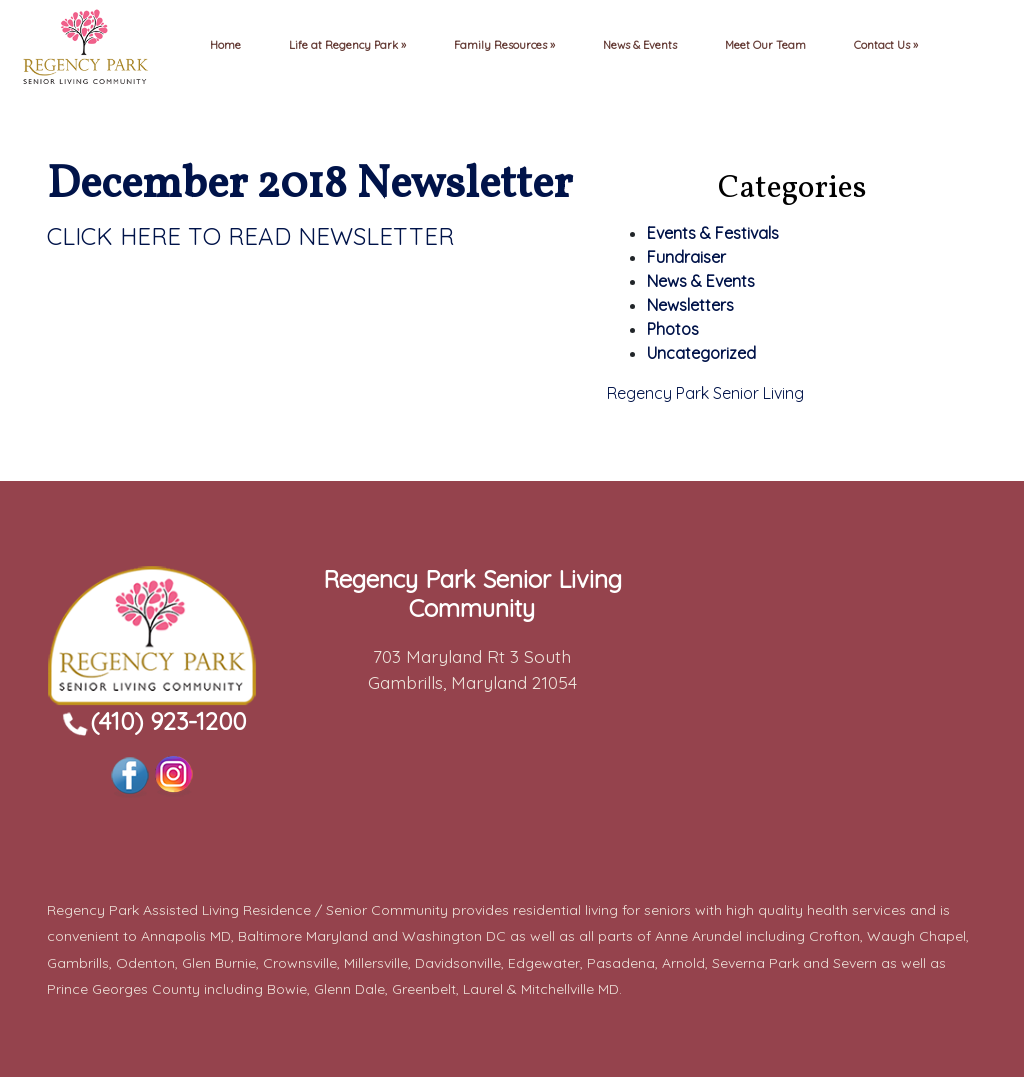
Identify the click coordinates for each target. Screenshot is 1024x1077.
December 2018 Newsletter (309, 185)
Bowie (287, 989)
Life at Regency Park (345, 45)
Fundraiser (686, 257)
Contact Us (883, 45)
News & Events (640, 45)
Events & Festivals (713, 233)
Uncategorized (701, 353)
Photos (673, 329)
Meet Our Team (765, 45)
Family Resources (502, 45)
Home (225, 45)
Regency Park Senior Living (705, 393)
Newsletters (690, 305)
